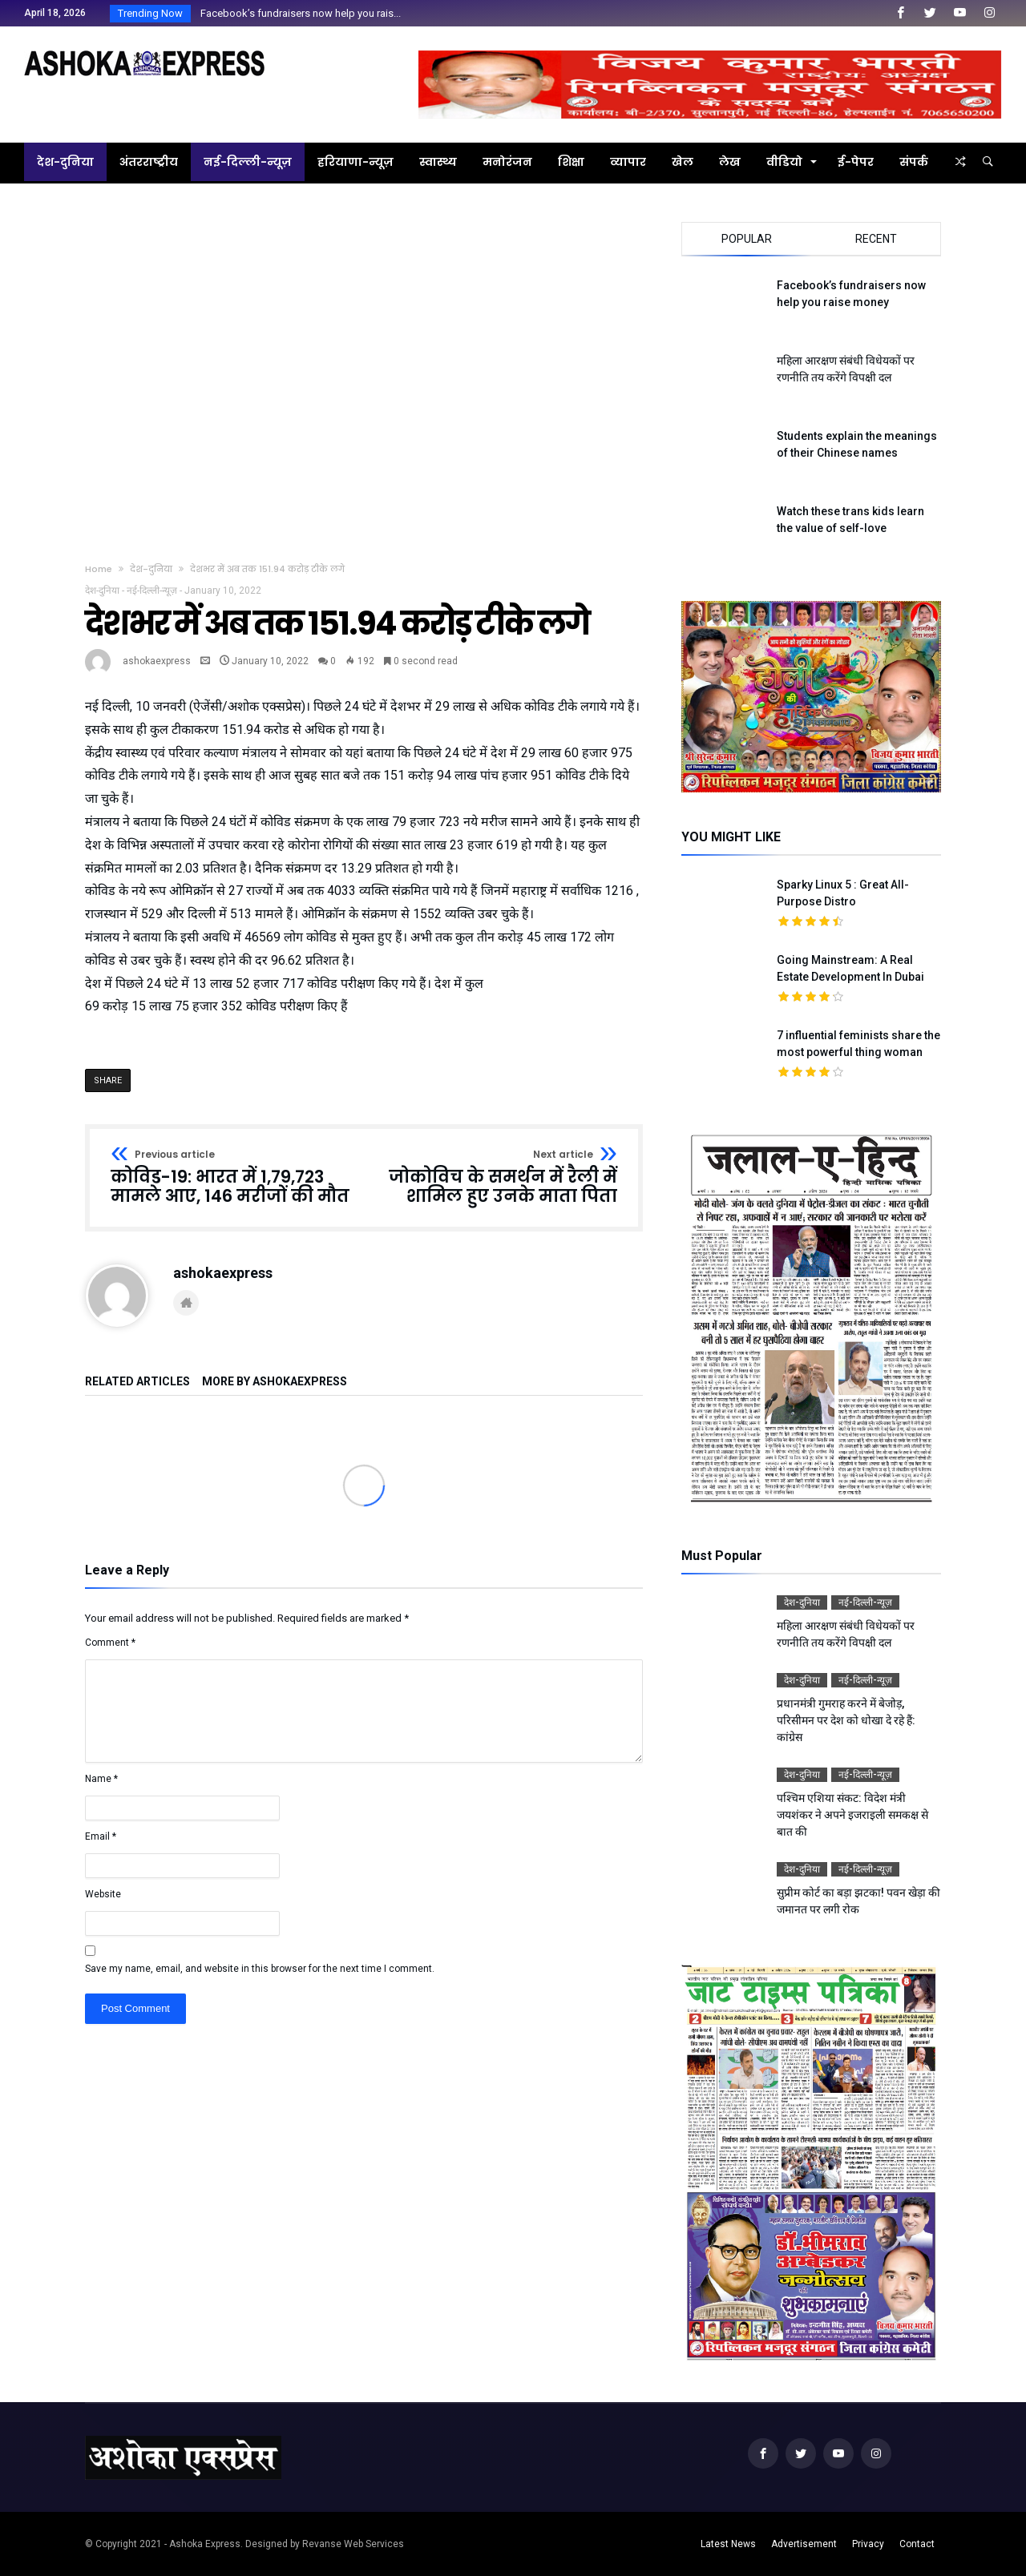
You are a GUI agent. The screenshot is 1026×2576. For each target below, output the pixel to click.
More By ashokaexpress (274, 1382)
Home (98, 568)
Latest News (728, 2544)
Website (103, 1894)
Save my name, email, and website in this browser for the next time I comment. (259, 1968)
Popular (746, 238)
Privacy (868, 2544)
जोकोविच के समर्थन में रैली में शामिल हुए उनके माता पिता (495, 1177)
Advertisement (804, 2544)
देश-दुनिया (151, 568)
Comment (110, 1642)
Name (101, 1778)
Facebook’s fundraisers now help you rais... (297, 13)
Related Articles (137, 1382)
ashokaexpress (157, 661)
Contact (917, 2544)
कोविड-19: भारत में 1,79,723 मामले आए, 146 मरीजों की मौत (232, 1177)
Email (100, 1836)
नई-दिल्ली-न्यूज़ (152, 590)
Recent (876, 238)
